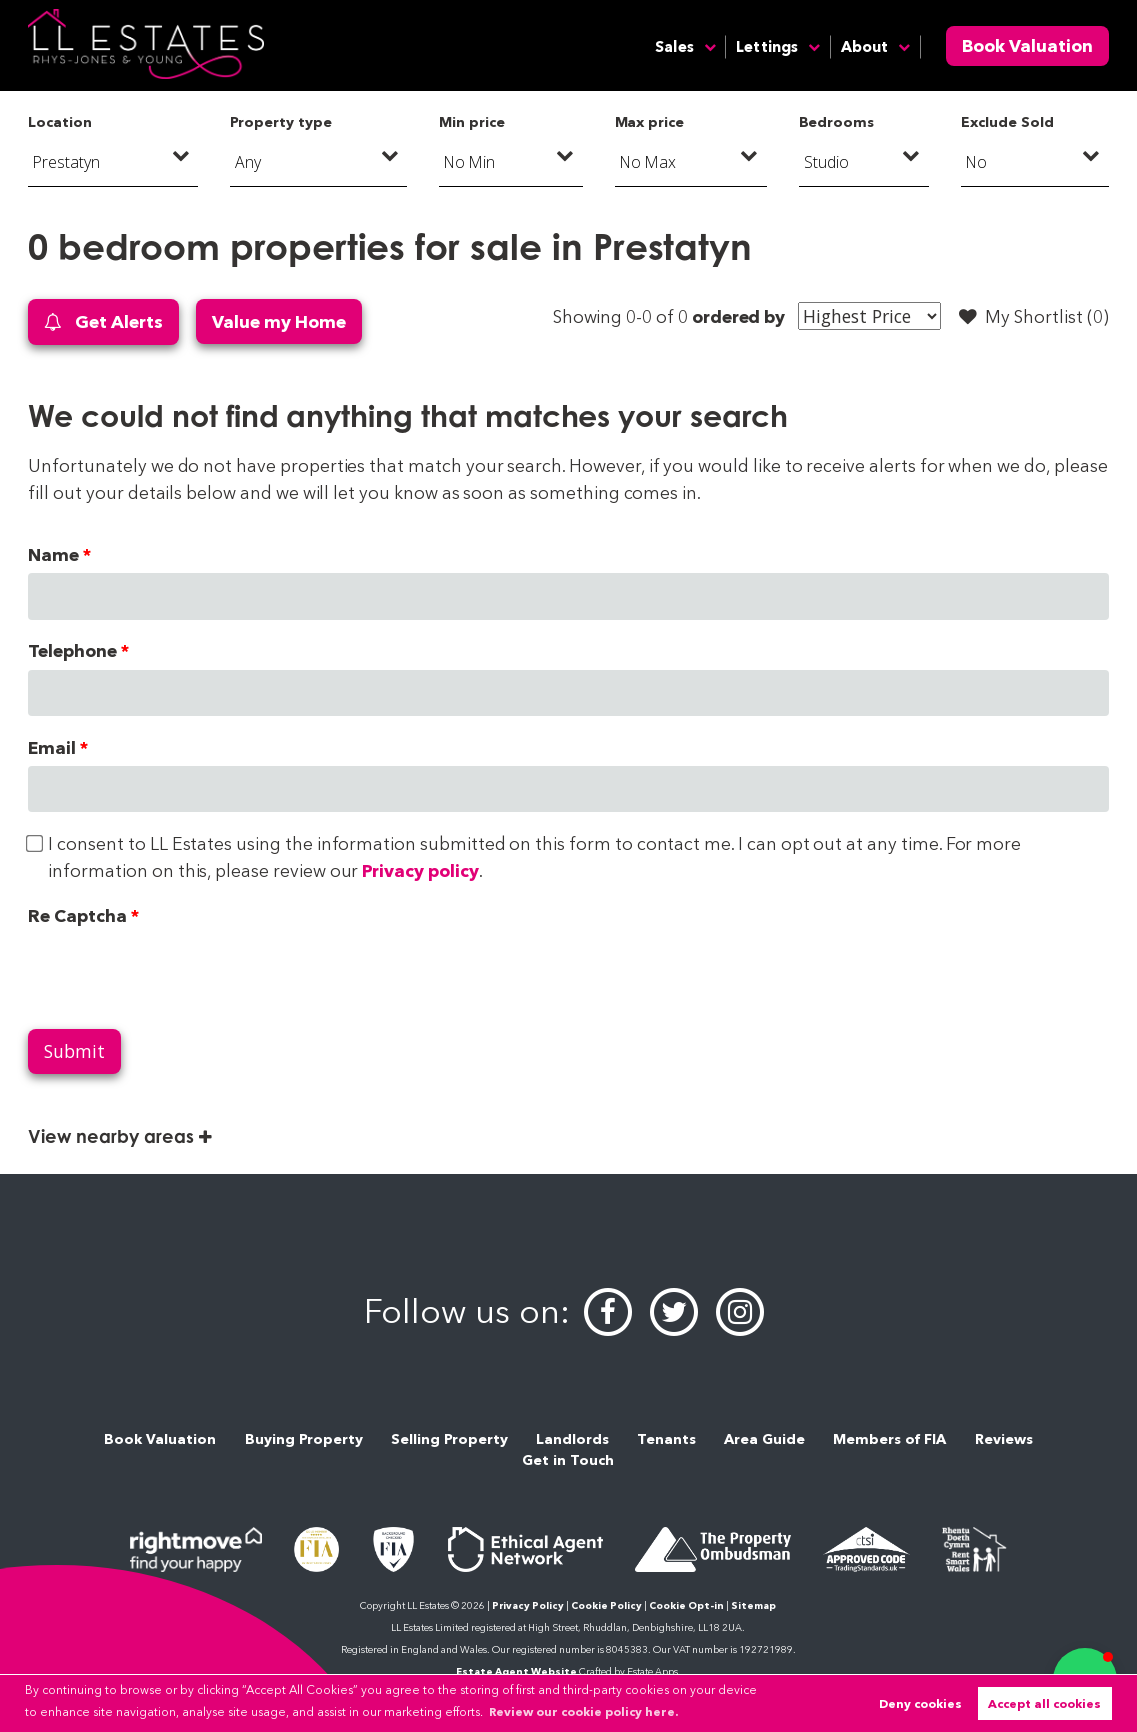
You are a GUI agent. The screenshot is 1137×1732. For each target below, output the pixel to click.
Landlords (572, 1439)
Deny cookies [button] (920, 1703)
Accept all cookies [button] (1044, 1703)
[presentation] (180, 973)
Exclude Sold (1007, 122)
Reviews (1004, 1439)
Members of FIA (889, 1439)
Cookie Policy (606, 1605)
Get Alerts (103, 322)
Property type (280, 122)
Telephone (72, 650)
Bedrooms (837, 122)
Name (53, 554)
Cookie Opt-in (686, 1605)
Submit (74, 1051)
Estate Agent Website (516, 1671)
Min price (472, 122)
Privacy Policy (528, 1605)
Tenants (666, 1439)
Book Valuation (1027, 45)
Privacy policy (420, 870)
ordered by (738, 316)
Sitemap (753, 1605)
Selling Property (449, 1439)
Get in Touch (568, 1460)
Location (60, 122)
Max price (650, 122)
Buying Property (304, 1439)
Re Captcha (77, 915)
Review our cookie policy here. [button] (583, 1711)
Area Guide (764, 1439)
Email (52, 747)
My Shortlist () (1034, 317)
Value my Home (278, 321)
